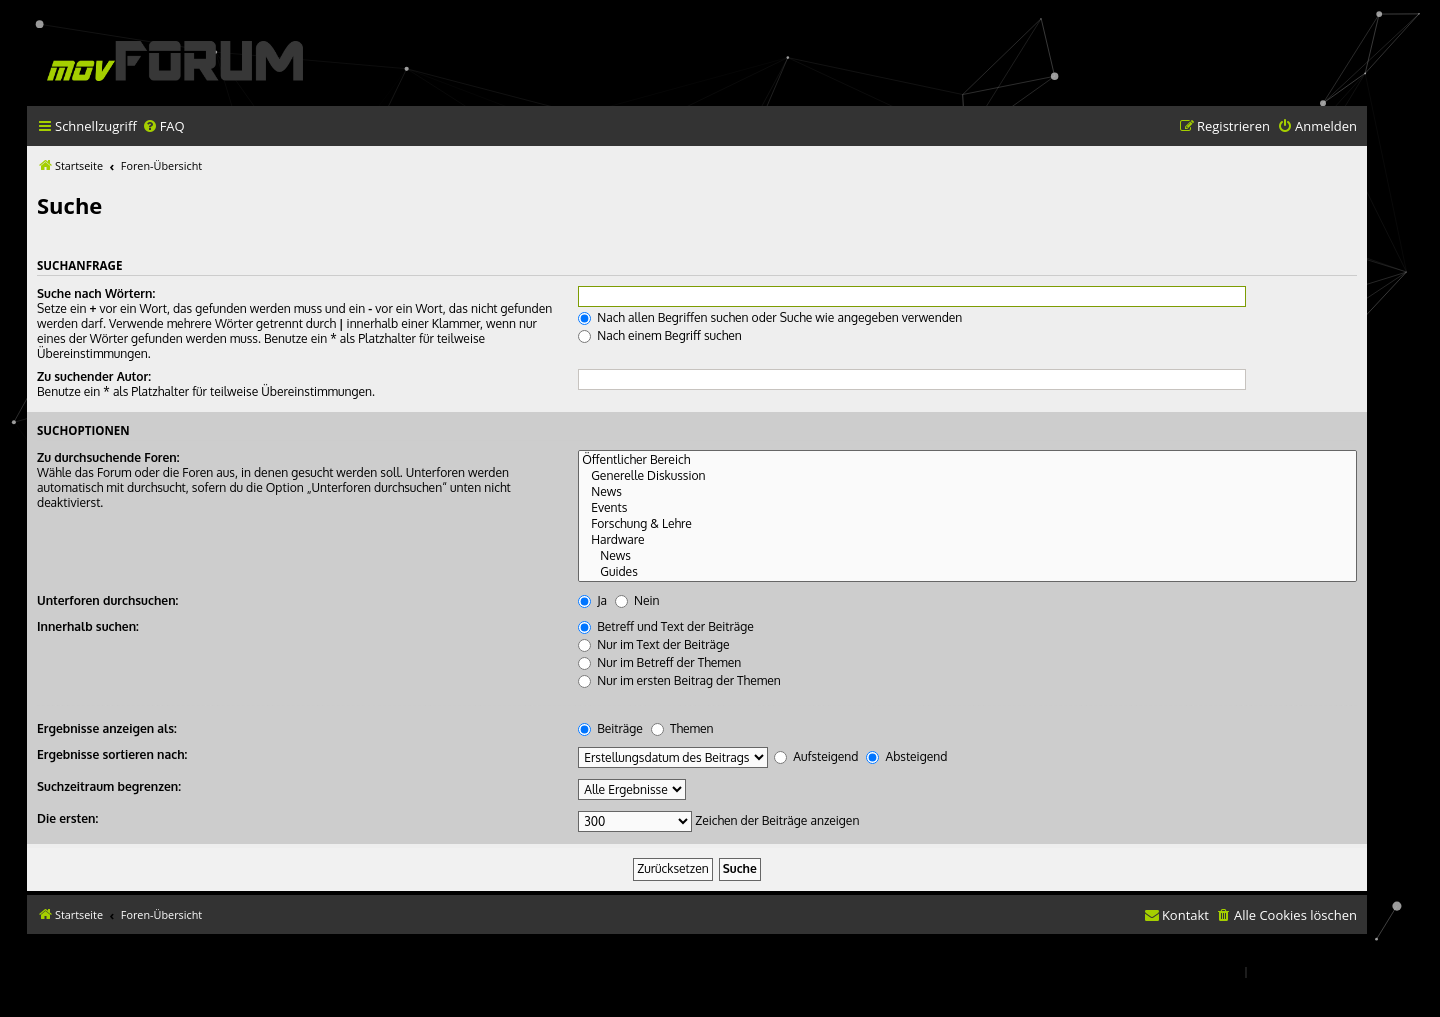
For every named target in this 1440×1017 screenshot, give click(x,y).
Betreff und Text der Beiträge (666, 626)
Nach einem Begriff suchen (660, 335)
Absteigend (906, 756)
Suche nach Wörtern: (96, 293)
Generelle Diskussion (967, 476)
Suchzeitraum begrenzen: (109, 786)
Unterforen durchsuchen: (107, 600)
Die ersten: (67, 818)
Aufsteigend (816, 756)
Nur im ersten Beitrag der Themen (679, 680)
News (967, 492)
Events (967, 508)
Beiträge (610, 728)
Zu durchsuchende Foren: (108, 457)
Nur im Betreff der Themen (659, 662)
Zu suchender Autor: (94, 376)
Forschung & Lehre (967, 524)
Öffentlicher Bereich (967, 460)
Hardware (967, 540)
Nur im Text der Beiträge (653, 644)
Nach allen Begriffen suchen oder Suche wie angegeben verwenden (770, 317)
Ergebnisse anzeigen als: (107, 728)
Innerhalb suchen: (88, 626)
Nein (637, 600)
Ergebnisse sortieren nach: (112, 754)
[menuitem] (163, 126)
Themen (682, 728)
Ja (592, 600)
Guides (967, 572)
